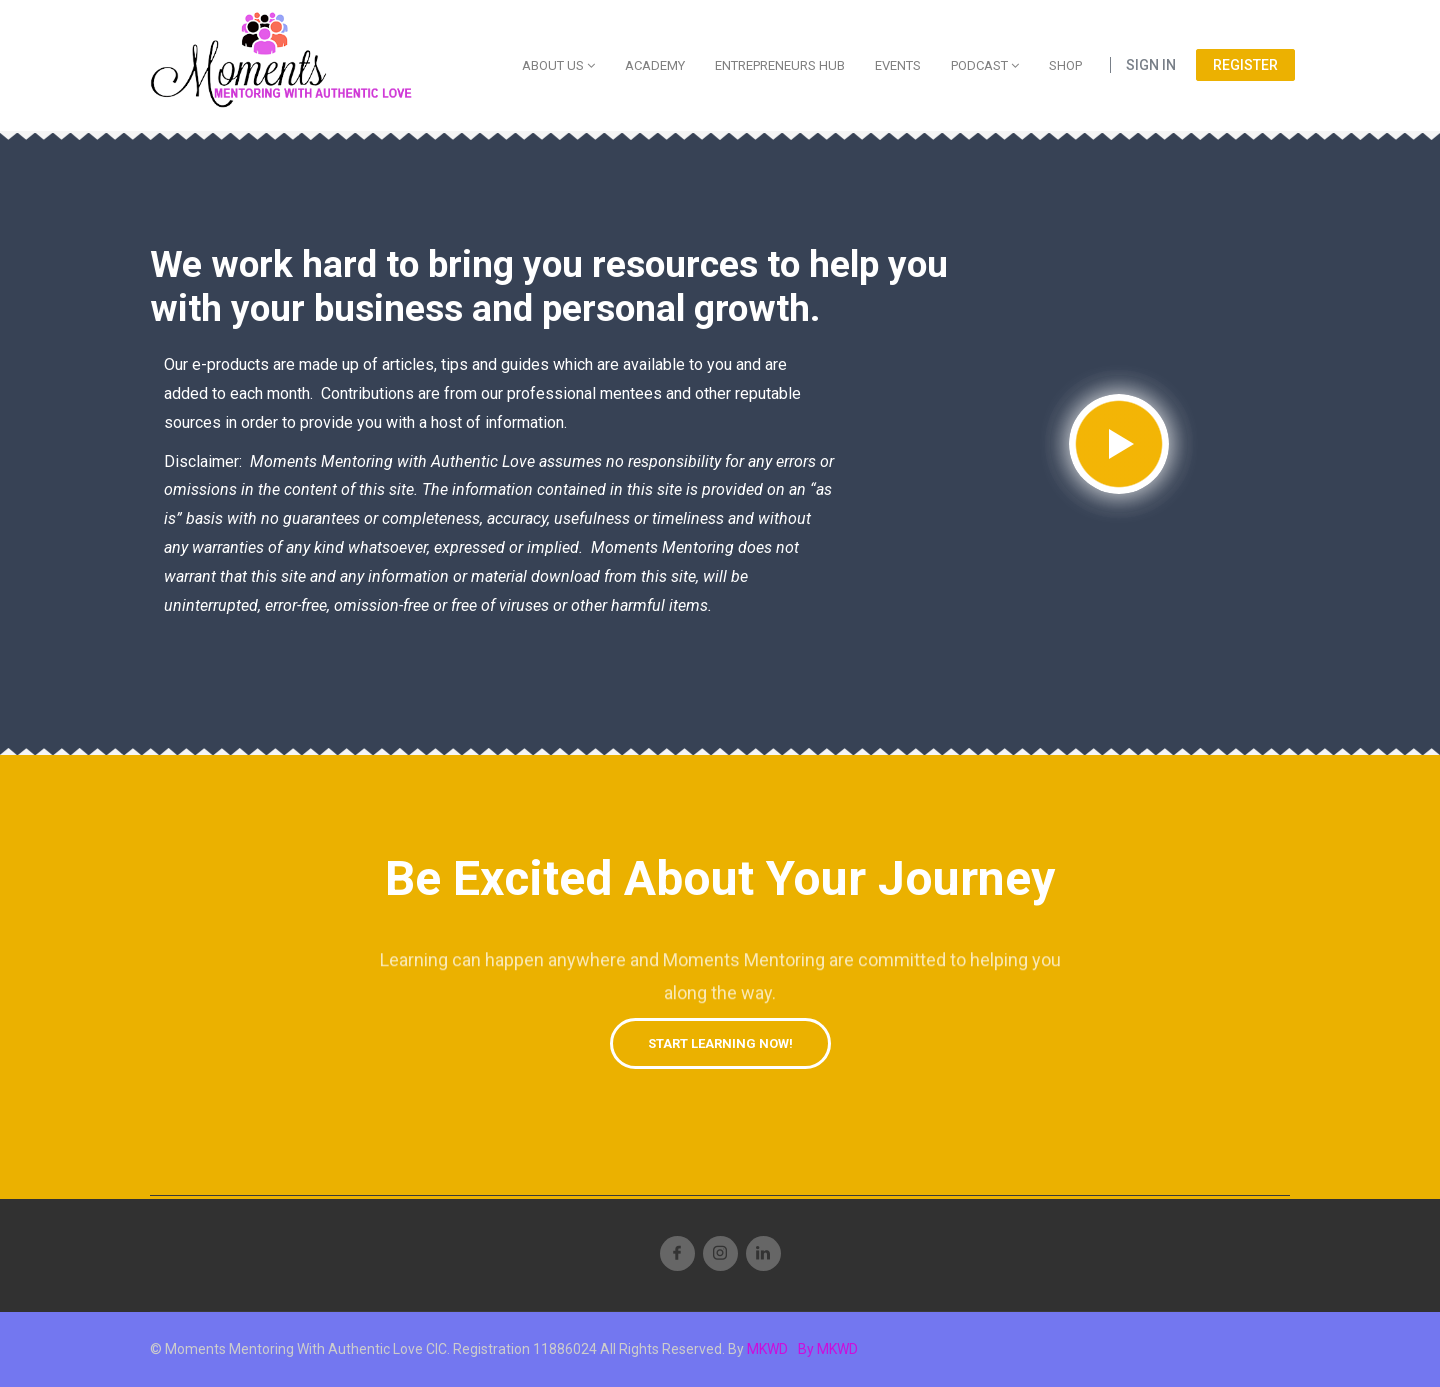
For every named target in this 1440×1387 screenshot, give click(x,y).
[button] (720, 1043)
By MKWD (828, 1349)
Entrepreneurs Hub (780, 65)
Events (898, 65)
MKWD (767, 1349)
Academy (655, 65)
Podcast (985, 65)
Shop (1065, 65)
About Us (558, 65)
